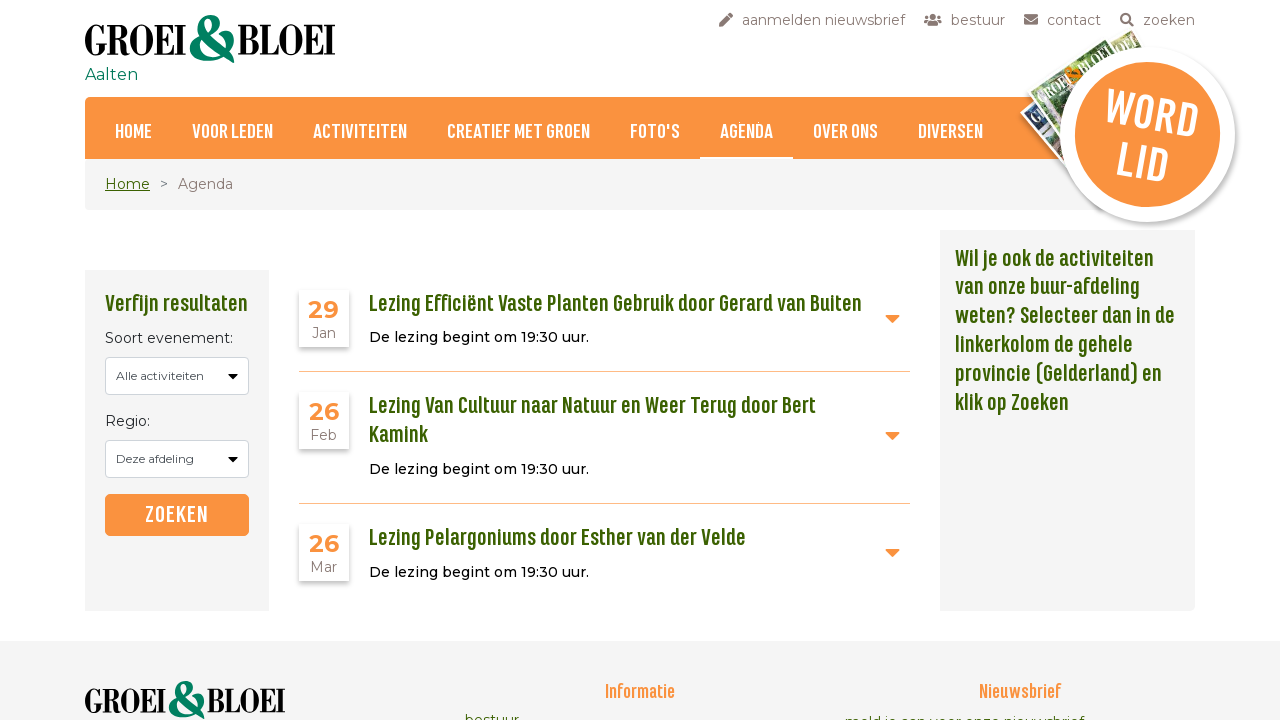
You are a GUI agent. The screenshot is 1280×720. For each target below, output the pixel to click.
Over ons (845, 132)
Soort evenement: (169, 338)
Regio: (127, 421)
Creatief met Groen (518, 132)
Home (133, 132)
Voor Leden (232, 132)
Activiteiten (360, 132)
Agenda (746, 132)
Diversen (950, 132)
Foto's (655, 132)
